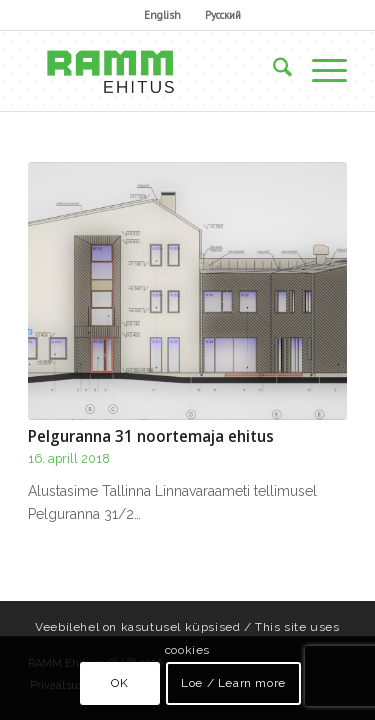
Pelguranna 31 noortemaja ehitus (151, 436)
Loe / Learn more (233, 683)
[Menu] (319, 71)
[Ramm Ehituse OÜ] (155, 71)
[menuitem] (163, 15)
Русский (223, 15)
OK (119, 683)
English (162, 15)
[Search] (272, 71)
